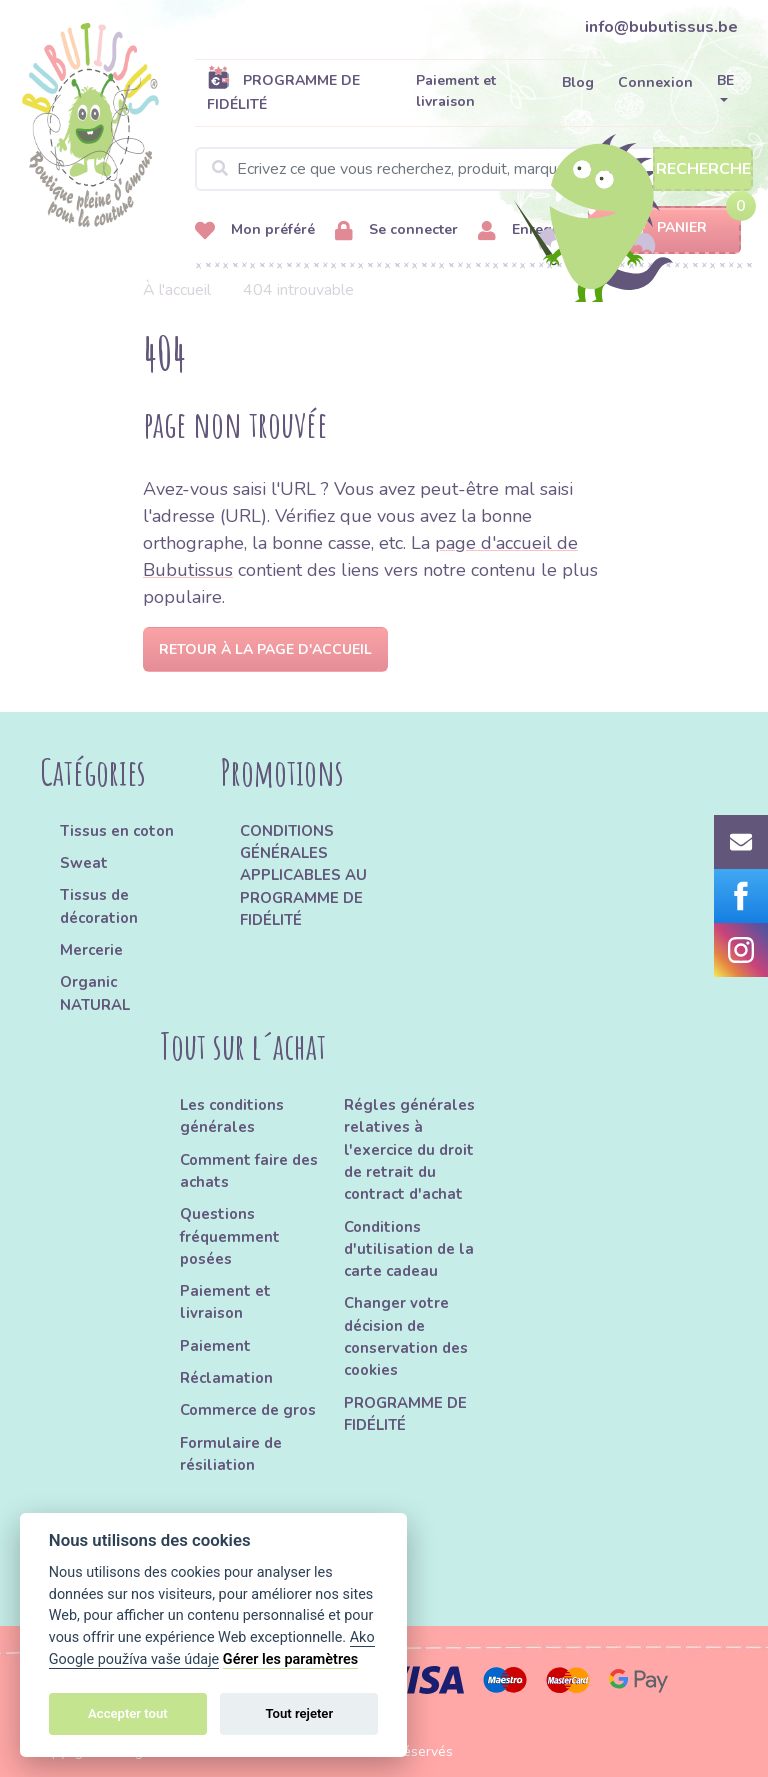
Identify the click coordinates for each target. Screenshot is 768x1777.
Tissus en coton (117, 831)
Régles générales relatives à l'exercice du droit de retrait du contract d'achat (409, 1149)
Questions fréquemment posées (230, 1236)
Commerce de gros (248, 1410)
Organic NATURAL (95, 993)
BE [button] (725, 80)
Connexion (655, 82)
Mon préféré (255, 230)
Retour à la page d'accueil (265, 649)
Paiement (215, 1346)
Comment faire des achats (249, 1171)
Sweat (84, 863)
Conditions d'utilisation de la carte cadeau (409, 1249)
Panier (664, 228)
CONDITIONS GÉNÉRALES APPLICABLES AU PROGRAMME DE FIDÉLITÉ (303, 875)
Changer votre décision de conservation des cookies (406, 1336)
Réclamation (226, 1378)
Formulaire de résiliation (231, 1454)
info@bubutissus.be (661, 27)
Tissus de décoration (99, 906)
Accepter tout (128, 1713)
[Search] (474, 169)
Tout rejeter (299, 1713)
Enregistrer (533, 230)
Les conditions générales (232, 1116)
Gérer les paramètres (290, 1659)
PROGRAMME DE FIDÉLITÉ (283, 92)
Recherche (703, 169)
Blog (578, 82)
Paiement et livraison (456, 91)
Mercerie (91, 950)
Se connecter (396, 230)
